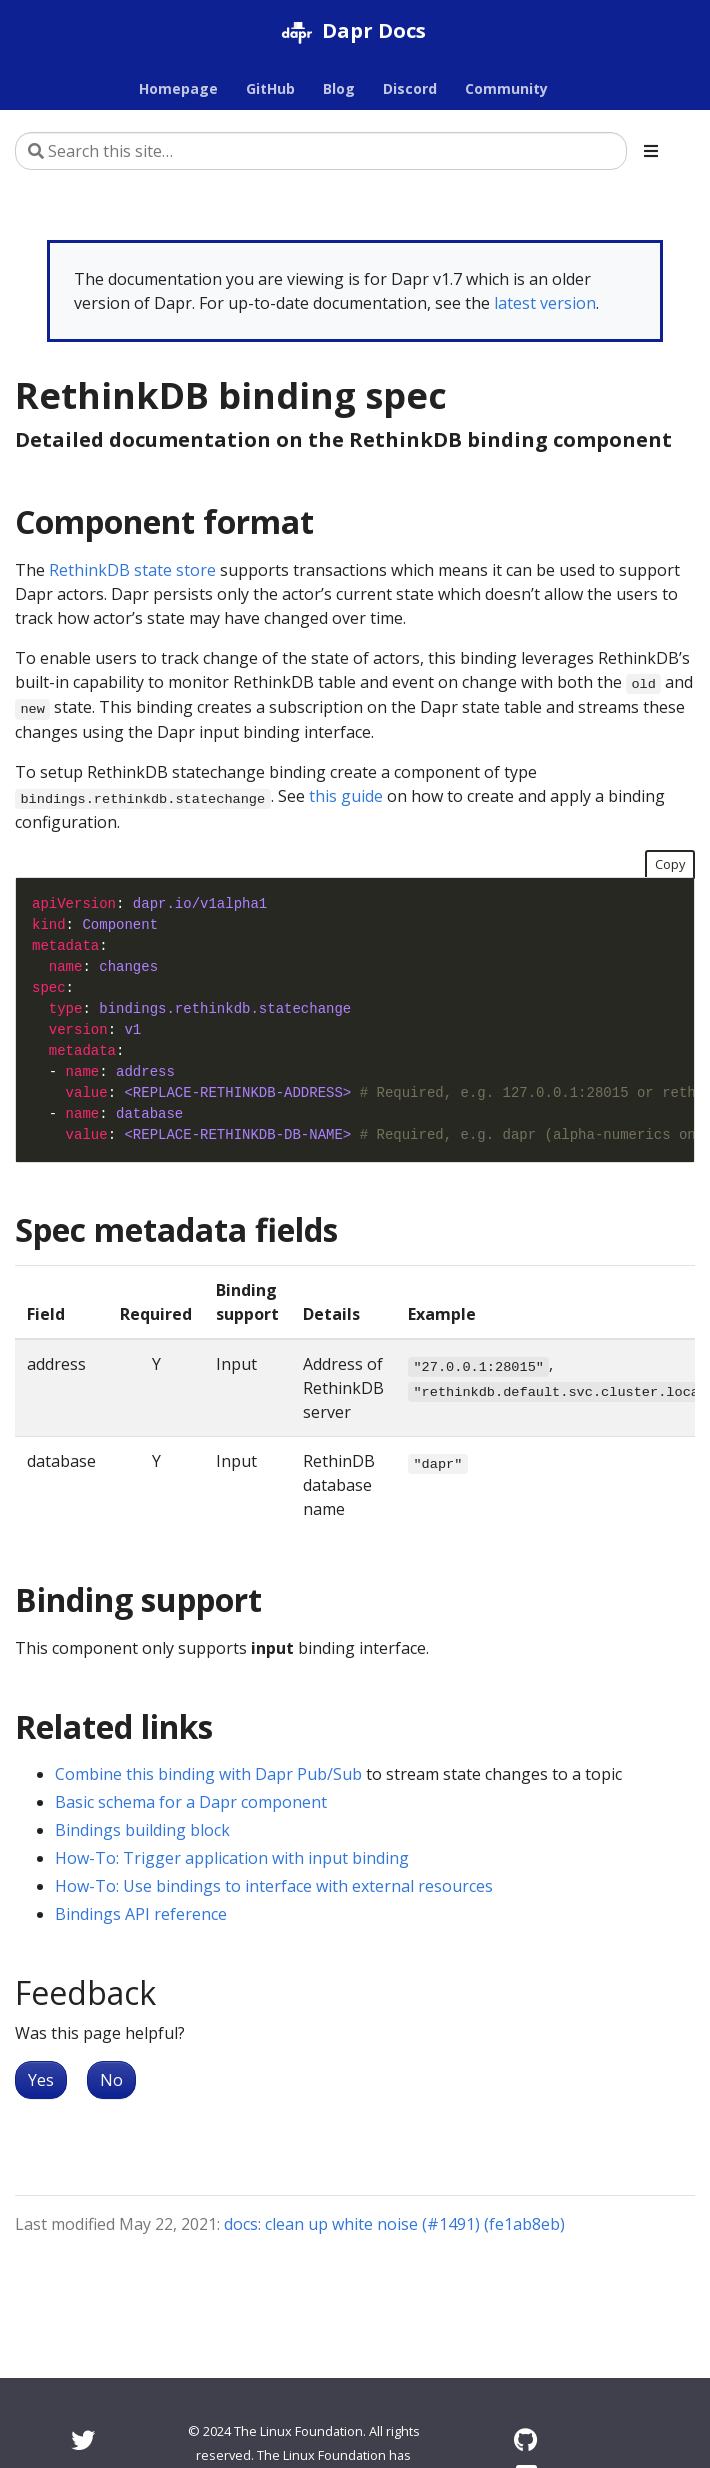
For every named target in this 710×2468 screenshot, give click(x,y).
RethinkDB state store (132, 570)
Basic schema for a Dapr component (191, 1802)
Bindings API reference (141, 1914)
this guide (346, 796)
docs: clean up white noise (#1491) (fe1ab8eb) (394, 2224)
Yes (41, 2080)
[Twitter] (83, 2439)
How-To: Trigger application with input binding (232, 1858)
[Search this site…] (321, 151)
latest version (545, 303)
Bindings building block (142, 1830)
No (111, 2080)
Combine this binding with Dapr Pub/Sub (208, 1774)
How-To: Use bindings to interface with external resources (274, 1886)
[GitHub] (525, 2439)
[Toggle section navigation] (651, 151)
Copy (670, 864)
